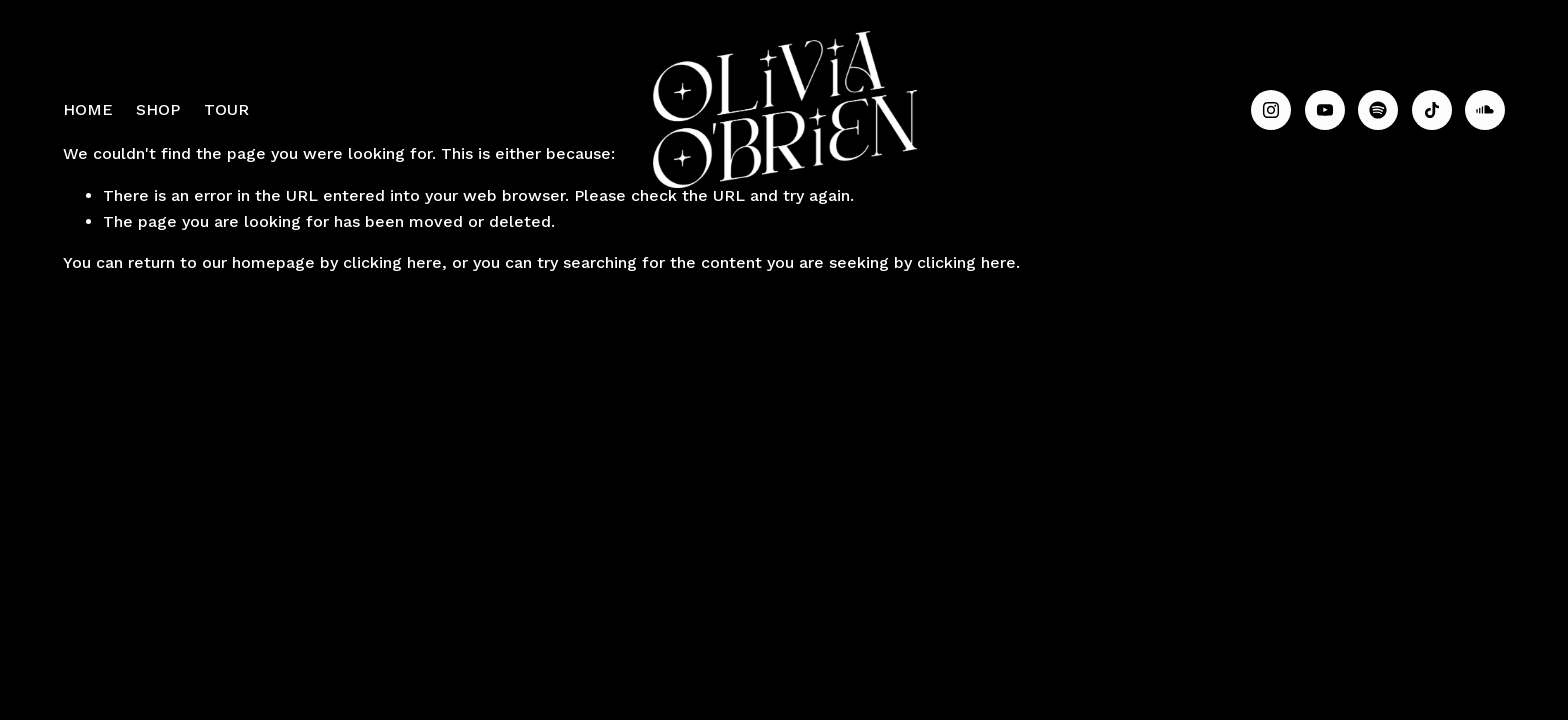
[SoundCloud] (1485, 110)
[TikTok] (1432, 110)
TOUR (226, 109)
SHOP (158, 109)
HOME (88, 109)
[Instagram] (1271, 110)
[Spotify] (1378, 110)
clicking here (392, 262)
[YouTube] (1325, 110)
